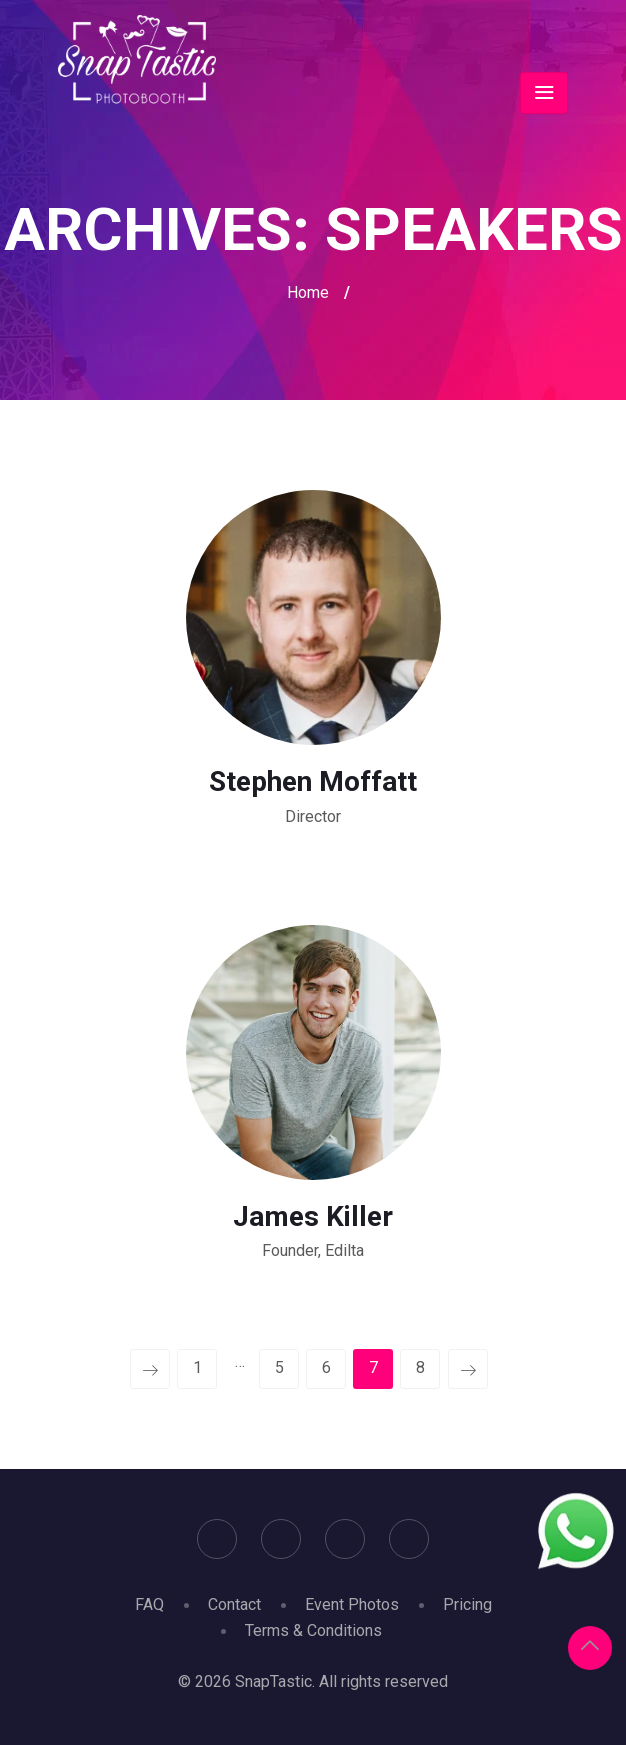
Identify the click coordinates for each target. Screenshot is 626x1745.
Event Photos (352, 1604)
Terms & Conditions (313, 1630)
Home (308, 292)
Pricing (467, 1604)
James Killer (313, 1216)
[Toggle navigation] (544, 93)
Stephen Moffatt (313, 781)
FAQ (149, 1604)
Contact (234, 1604)
